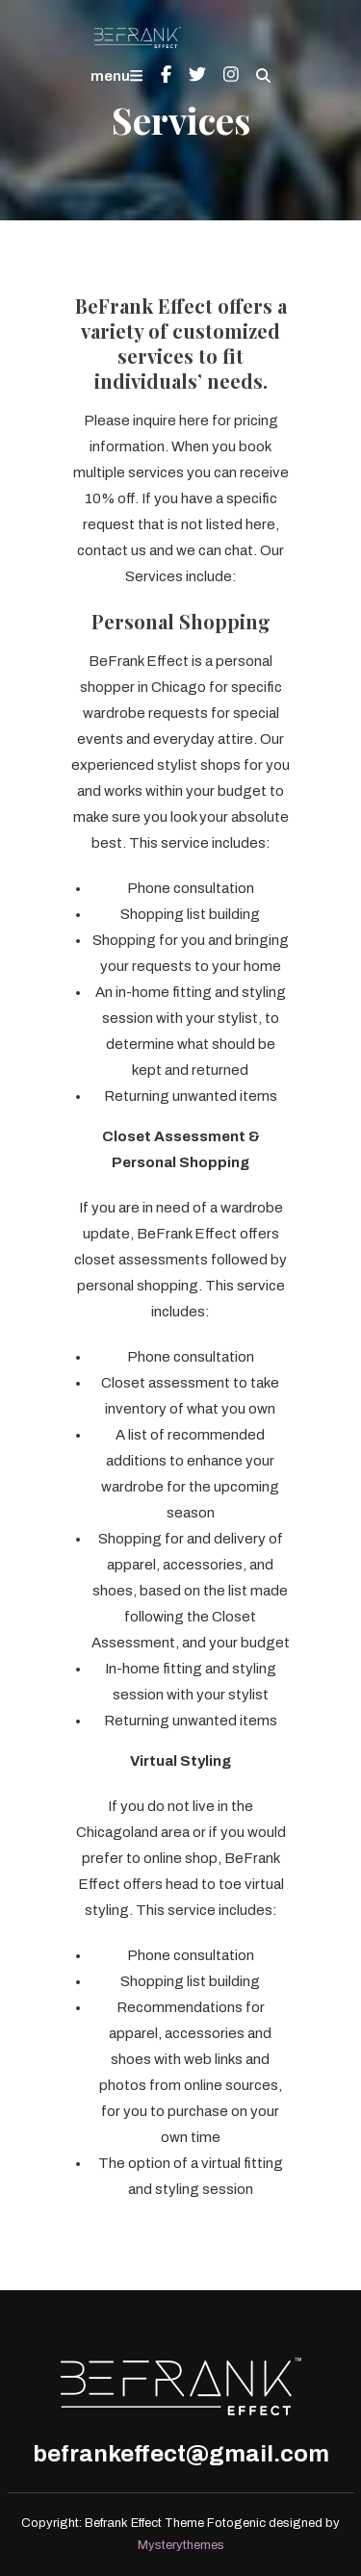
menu (116, 76)
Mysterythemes (181, 2545)
